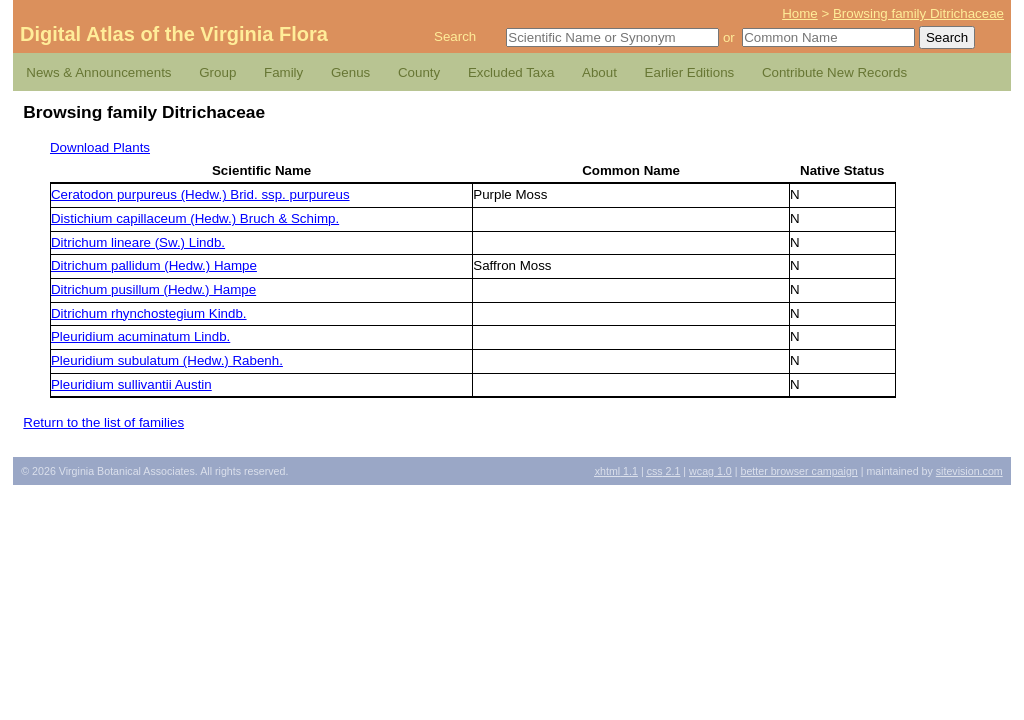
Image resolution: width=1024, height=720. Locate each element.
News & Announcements (98, 72)
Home (800, 13)
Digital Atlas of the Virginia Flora (174, 34)
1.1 (616, 471)
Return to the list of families (103, 422)
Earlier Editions (690, 72)
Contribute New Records (834, 72)
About (599, 72)
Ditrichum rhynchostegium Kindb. (149, 313)
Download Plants (100, 147)
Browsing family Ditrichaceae (918, 13)
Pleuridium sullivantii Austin (131, 384)
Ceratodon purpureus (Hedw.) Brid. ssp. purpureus (200, 194)
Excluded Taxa (511, 72)
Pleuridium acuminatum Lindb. (140, 336)
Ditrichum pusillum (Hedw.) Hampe (153, 289)
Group (217, 72)
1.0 (710, 471)
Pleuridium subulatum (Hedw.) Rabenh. (167, 360)
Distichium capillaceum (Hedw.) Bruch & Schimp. (195, 218)
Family (283, 72)
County (419, 72)
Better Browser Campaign (798, 471)
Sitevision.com (969, 471)
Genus (350, 72)
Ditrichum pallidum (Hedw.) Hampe (154, 265)
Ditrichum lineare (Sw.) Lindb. (138, 242)
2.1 (664, 471)
